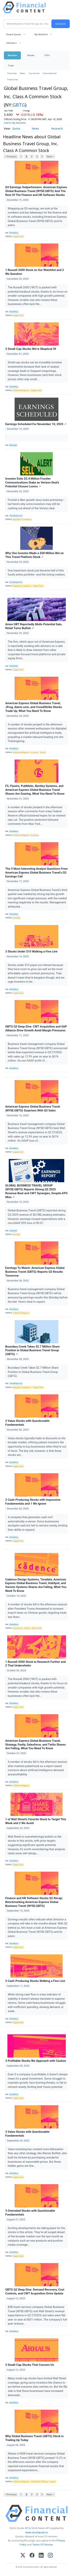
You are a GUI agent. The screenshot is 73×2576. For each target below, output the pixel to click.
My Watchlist (41, 34)
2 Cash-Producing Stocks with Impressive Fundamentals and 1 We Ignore (32, 1501)
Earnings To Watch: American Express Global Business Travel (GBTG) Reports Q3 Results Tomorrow (34, 1271)
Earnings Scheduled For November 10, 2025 (35, 424)
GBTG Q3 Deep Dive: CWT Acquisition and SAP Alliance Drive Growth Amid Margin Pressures (36, 1028)
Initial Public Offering (39, 2482)
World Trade (36, 1628)
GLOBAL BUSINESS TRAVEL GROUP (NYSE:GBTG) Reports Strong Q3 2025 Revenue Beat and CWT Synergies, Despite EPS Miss (36, 1191)
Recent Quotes (13, 34)
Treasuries (12, 79)
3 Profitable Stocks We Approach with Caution (35, 2061)
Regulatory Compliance (22, 519)
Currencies (34, 73)
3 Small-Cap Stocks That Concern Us (29, 2365)
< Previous (11, 156)
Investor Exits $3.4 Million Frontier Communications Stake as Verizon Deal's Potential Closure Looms (32, 482)
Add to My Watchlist (15, 123)
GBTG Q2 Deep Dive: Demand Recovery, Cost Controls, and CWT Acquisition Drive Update (34, 2291)
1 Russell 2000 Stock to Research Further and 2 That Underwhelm (35, 1663)
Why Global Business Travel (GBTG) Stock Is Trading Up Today (34, 2438)
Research (57, 128)
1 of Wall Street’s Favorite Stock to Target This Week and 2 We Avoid (35, 1821)
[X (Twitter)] (23, 2555)
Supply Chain (18, 236)
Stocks (30, 55)
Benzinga (13, 445)
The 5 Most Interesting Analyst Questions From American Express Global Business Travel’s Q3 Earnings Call (36, 872)
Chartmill (13, 1231)
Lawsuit (52, 2482)
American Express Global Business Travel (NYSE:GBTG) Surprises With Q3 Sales (32, 1108)
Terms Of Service (42, 2544)
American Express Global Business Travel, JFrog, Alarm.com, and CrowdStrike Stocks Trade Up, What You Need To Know (33, 707)
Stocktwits (14, 666)
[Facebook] (32, 2555)
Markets (12, 55)
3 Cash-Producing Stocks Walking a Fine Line (35, 1981)
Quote (16, 128)
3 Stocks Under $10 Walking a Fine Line (31, 951)
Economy (34, 752)
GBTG (19, 105)
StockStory (14, 233)
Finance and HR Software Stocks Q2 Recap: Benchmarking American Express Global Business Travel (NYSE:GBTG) (34, 1902)
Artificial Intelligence (21, 390)
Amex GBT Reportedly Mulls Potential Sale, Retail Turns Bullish (33, 626)
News (23, 73)
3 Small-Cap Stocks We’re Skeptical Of (30, 349)
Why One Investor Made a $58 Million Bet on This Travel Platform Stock (34, 555)
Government (18, 1628)
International (49, 73)
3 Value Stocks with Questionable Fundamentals (27, 1422)
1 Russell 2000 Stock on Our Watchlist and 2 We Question (34, 272)
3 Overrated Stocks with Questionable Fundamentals (30, 2212)
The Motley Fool (16, 516)
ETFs (47, 55)
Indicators (11, 42)
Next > (50, 156)
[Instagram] (50, 2555)
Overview (12, 73)
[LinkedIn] (41, 2555)
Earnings (16, 918)
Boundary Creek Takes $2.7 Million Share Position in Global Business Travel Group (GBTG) (32, 1350)
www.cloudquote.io (36, 2532)
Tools (11, 65)
